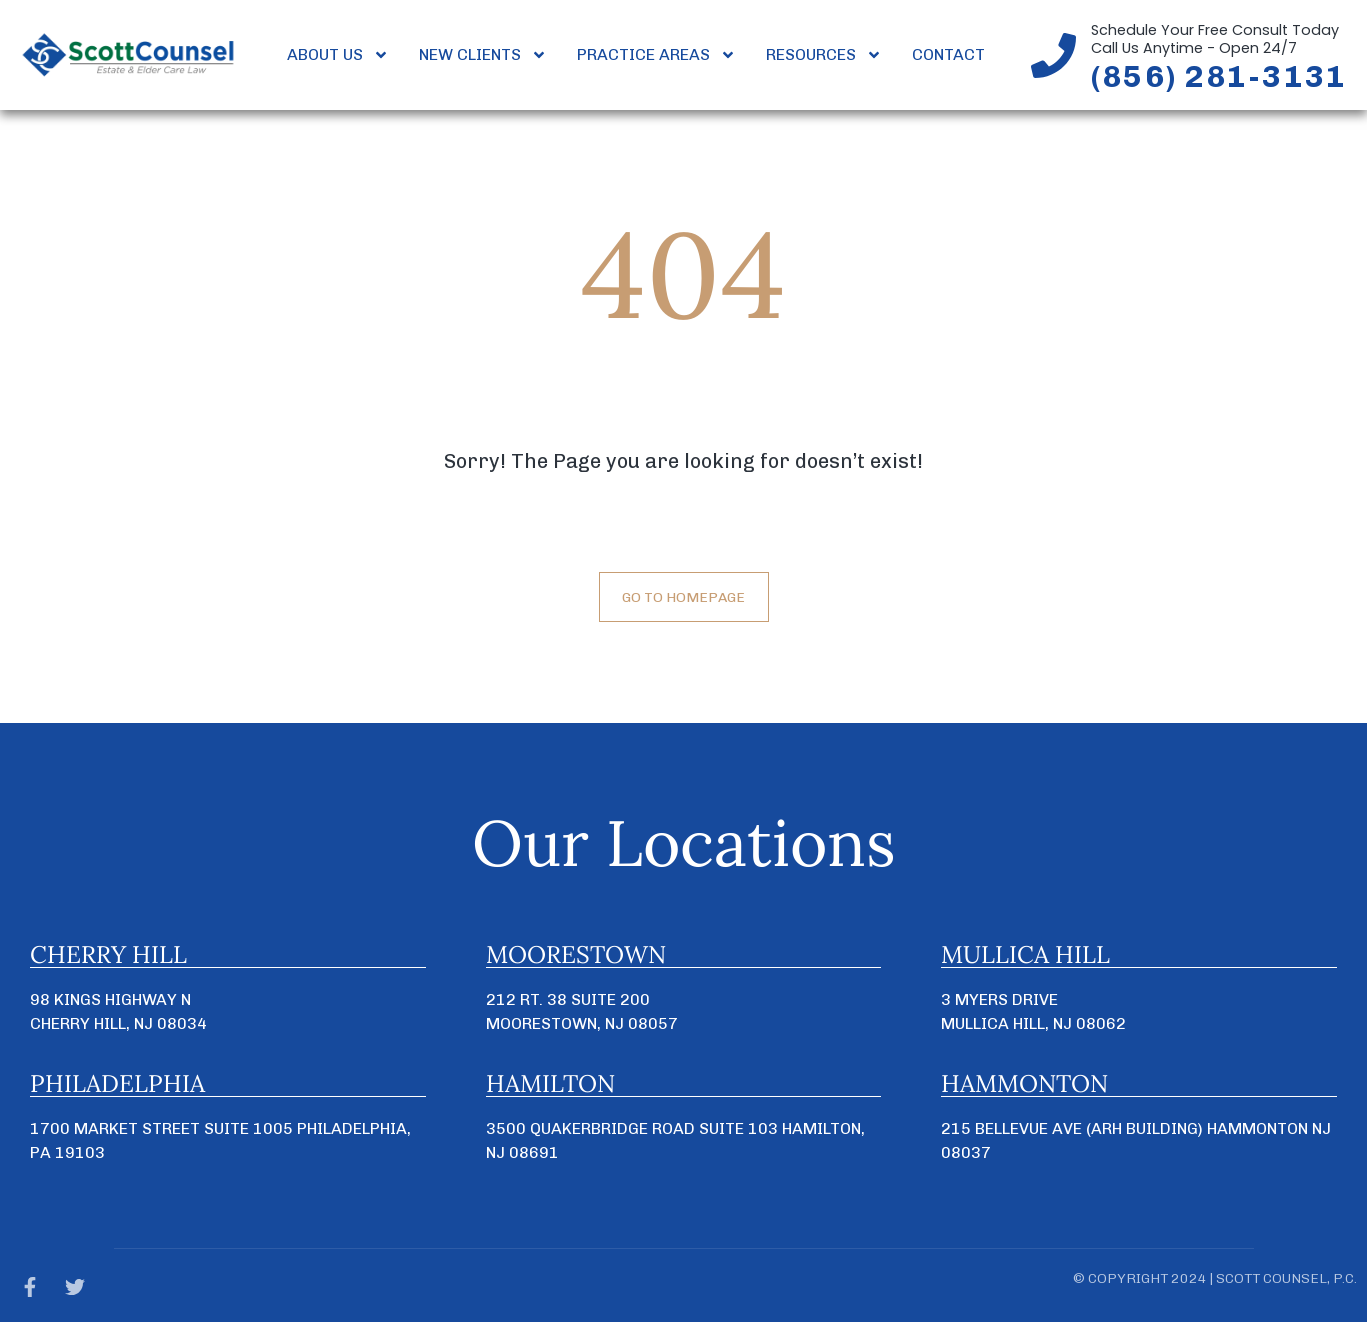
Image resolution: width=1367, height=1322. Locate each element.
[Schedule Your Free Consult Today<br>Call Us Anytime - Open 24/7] (1053, 55)
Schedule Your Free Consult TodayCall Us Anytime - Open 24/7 (1215, 39)
